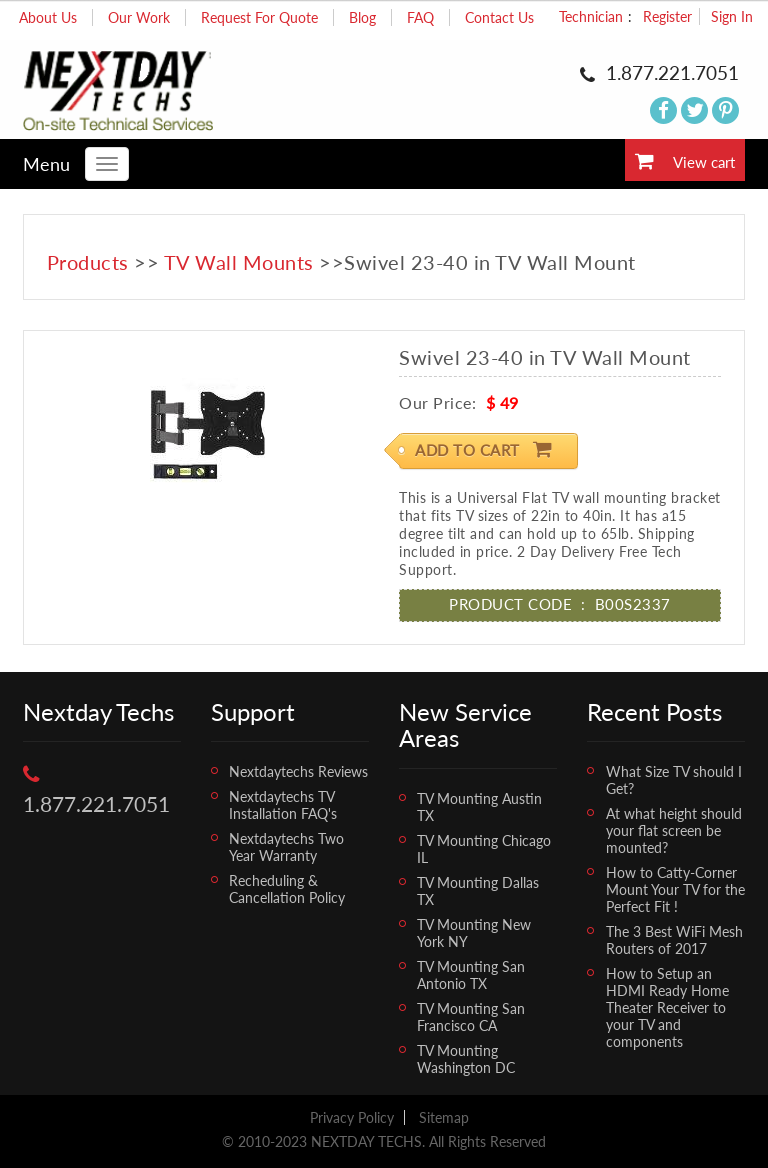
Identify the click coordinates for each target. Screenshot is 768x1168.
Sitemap (444, 1117)
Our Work (139, 17)
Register (667, 16)
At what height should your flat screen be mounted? (674, 830)
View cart (685, 161)
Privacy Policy (352, 1117)
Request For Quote (259, 17)
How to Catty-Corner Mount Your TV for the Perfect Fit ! (675, 889)
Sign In (732, 16)
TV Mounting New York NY (474, 933)
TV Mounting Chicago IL (484, 849)
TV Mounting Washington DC (466, 1059)
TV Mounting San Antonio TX (471, 975)
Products (88, 262)
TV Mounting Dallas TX (478, 891)
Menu (46, 164)
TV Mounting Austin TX (479, 807)
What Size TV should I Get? (674, 780)
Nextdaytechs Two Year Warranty (286, 847)
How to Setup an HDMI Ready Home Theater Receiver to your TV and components (667, 1007)
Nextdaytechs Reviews (298, 771)
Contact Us (499, 17)
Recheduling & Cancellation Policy (287, 889)
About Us (48, 17)
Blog (362, 17)
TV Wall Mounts (239, 262)
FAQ (420, 17)
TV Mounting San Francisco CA (471, 1017)
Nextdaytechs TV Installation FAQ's (283, 805)
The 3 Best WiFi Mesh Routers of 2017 (674, 940)
